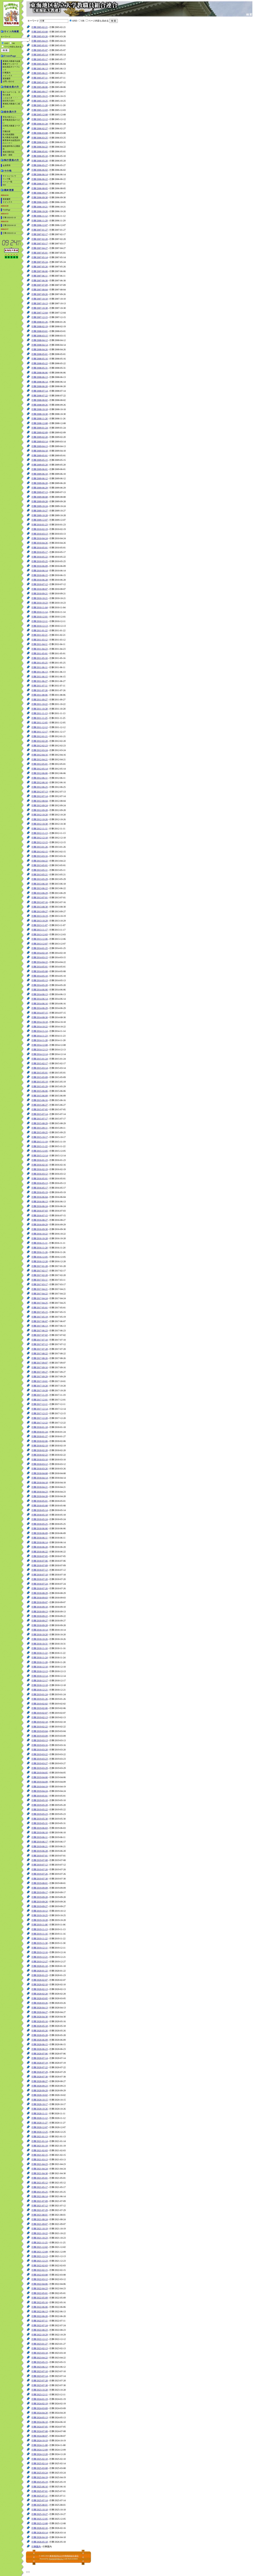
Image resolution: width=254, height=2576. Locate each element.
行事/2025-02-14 (40, 2463)
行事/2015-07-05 (40, 1109)
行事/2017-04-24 (40, 1298)
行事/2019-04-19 (40, 1786)
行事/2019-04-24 (40, 1791)
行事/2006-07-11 (40, 183)
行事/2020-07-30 (40, 2076)
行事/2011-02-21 (40, 635)
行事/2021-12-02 (40, 2247)
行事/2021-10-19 (40, 2228)
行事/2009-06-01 (40, 469)
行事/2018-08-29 (40, 1593)
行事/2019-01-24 (40, 1694)
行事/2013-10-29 (40, 920)
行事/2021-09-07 (40, 2224)
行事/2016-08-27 (40, 1220)
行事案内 (36, 2546)
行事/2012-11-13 (40, 833)
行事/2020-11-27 (40, 2122)
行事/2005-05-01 (40, 45)
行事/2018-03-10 (40, 1459)
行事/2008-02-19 (40, 326)
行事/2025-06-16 (40, 2486)
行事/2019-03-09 (40, 1736)
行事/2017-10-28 (40, 1390)
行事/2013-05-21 (40, 874)
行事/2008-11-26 (40, 418)
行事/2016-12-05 (40, 1257)
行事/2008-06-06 (40, 372)
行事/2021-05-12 (40, 2182)
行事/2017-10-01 (40, 1381)
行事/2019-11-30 (40, 1943)
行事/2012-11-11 (39, 828)
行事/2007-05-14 (40, 257)
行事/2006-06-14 (40, 174)
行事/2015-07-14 (40, 1114)
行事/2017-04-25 (40, 1303)
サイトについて (9, 176)
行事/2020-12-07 (40, 2127)
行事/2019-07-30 (40, 1878)
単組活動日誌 (8, 152)
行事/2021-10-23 (40, 2238)
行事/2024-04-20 (40, 2413)
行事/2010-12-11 (40, 621)
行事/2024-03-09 (40, 2408)
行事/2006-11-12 (40, 216)
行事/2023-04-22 (40, 2357)
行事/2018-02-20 (40, 1450)
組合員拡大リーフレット (11, 68)
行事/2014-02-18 (40, 953)
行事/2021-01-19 (40, 2145)
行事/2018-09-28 (40, 1625)
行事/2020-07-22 (40, 2067)
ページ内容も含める (98, 20)
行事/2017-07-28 (40, 1349)
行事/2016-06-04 (40, 1197)
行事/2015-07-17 (40, 1118)
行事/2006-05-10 (40, 156)
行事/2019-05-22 (40, 1809)
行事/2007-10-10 (40, 299)
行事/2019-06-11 (40, 1837)
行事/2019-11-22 (40, 1938)
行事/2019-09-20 (40, 1897)
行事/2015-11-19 (40, 1141)
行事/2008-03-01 (40, 331)
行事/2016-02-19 (40, 1169)
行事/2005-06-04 (40, 64)
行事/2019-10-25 (40, 1915)
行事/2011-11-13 (39, 713)
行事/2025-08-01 (40, 2505)
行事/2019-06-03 (40, 1828)
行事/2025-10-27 (40, 2514)
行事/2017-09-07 (40, 1362)
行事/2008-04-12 (40, 340)
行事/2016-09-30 (40, 1229)
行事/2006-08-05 (40, 188)
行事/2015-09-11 (40, 1128)
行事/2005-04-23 (40, 41)
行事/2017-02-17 (40, 1270)
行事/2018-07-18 (40, 1574)
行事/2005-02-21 (40, 27)
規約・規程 (7, 155)
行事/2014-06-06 (40, 989)
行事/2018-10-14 (40, 1630)
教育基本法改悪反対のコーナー (11, 141)
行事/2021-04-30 (40, 2173)
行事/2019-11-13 (40, 1929)
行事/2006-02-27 (40, 128)
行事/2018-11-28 (40, 1662)
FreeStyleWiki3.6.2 (56, 2559)
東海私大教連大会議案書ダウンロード (11, 62)
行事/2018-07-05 (40, 1556)
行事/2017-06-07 (40, 1321)
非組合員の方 (11, 87)
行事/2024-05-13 (40, 2417)
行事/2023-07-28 (40, 2380)
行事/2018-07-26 (40, 1588)
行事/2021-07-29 (40, 2210)
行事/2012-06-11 (40, 778)
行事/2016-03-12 (40, 1174)
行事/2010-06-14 (40, 570)
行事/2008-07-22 (40, 395)
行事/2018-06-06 (40, 1528)
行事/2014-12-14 (40, 1054)
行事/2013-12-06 (40, 939)
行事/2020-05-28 (40, 2035)
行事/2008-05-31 (40, 368)
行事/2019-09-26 (40, 1901)
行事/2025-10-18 (40, 2509)
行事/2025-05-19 (40, 2482)
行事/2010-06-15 (40, 575)
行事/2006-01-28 (40, 124)
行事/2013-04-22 (40, 861)
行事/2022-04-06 (40, 2284)
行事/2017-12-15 (40, 1413)
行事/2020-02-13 (40, 1989)
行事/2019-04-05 (40, 1772)
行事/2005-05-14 (40, 54)
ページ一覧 (7, 182)
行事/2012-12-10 (40, 837)
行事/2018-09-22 (40, 1616)
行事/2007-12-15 (40, 317)
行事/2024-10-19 (40, 2440)
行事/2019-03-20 (40, 1749)
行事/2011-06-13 (40, 672)
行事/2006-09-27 (40, 193)
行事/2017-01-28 (40, 1266)
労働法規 (6, 131)
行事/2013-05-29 (40, 879)
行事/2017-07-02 (40, 1335)
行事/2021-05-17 (40, 2187)
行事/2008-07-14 (40, 391)
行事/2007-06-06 (40, 271)
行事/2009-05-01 (40, 455)
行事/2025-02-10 (40, 2459)
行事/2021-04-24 (40, 2168)
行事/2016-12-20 (40, 1261)
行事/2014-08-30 (40, 1017)
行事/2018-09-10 (40, 1607)
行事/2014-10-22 (40, 1026)
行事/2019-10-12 (40, 1911)
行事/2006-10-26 (40, 211)
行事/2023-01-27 (40, 2344)
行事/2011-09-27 (40, 699)
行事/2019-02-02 (40, 1703)
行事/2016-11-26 (40, 1252)
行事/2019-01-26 (40, 1699)
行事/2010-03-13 (40, 534)
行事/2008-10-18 (40, 409)
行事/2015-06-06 (40, 1091)
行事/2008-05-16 (40, 358)
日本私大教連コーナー (11, 127)
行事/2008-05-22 (40, 363)
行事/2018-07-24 (40, 1584)
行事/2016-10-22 (40, 1233)
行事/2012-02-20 (40, 741)
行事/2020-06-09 (40, 2040)
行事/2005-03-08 (40, 31)
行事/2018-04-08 (40, 1473)
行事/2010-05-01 (40, 547)
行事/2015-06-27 (40, 1105)
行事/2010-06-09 (40, 566)
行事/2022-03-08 (40, 2274)
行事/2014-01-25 (40, 948)
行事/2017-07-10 (40, 1340)
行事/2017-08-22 (40, 1353)
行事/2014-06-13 (40, 994)
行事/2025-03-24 (40, 2472)
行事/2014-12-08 (40, 1045)
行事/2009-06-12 (40, 478)
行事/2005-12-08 (40, 114)
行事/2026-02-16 (40, 2528)
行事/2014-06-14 (40, 999)
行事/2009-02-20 (40, 437)
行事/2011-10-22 (40, 704)
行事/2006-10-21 (40, 206)
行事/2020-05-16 (40, 2021)
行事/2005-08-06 (40, 87)
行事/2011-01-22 (40, 630)
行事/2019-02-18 (40, 1722)
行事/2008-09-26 (40, 405)
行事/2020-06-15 (40, 2044)
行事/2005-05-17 (40, 59)
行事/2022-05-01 (40, 2293)
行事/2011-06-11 (39, 667)
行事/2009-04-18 (40, 451)
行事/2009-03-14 (40, 441)
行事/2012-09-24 (40, 805)
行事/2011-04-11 (39, 644)
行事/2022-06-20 (40, 2316)
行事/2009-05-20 (40, 464)
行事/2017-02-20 (40, 1275)
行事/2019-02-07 (40, 1713)
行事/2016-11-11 (39, 1243)
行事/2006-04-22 (40, 147)
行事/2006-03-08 (40, 133)
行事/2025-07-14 (40, 2500)
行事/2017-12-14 (40, 1409)
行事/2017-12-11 (40, 1404)
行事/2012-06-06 (40, 773)
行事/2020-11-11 (39, 2113)
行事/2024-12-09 (40, 2449)
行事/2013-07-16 (40, 902)
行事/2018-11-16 (40, 1648)
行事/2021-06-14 (40, 2196)
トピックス (7, 76)
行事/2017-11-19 (40, 1395)
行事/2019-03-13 (40, 1740)
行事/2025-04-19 (40, 2477)
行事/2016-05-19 (40, 1192)
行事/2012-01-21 (40, 736)
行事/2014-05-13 (40, 980)
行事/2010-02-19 (40, 529)
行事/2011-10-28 (40, 709)
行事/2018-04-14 (40, 1478)
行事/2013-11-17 (40, 929)
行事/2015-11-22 (40, 1146)
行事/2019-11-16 (40, 1934)
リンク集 (6, 179)
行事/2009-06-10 (40, 474)
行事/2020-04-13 (40, 2007)
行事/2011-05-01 (40, 653)
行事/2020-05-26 (40, 2030)
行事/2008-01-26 (40, 322)
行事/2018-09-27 (40, 1620)
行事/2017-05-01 (40, 1307)
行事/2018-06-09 (40, 1533)
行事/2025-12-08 (40, 2523)
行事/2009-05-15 (40, 460)
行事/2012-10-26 (40, 819)
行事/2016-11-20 (40, 1247)
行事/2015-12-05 (40, 1151)
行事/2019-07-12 (40, 1864)
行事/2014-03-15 (40, 957)
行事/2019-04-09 (40, 1782)
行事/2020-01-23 (40, 1975)
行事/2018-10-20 (40, 1634)
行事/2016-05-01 (40, 1178)
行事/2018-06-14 (40, 1542)
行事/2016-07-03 (40, 1210)
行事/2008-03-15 (40, 335)
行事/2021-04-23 (40, 2164)
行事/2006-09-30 (40, 197)
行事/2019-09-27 (40, 1906)
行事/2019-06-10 (40, 1832)
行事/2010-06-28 (40, 580)
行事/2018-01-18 (40, 1427)
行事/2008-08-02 (40, 400)
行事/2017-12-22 (40, 1422)
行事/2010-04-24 (40, 538)
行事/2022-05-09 (40, 2297)
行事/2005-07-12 (40, 82)
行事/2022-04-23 (40, 2288)
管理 (28, 2572)
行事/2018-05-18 (40, 1514)
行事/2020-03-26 (40, 2003)
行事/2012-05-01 (40, 764)
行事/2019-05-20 (40, 1805)
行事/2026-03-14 (40, 2532)
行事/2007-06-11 (40, 276)
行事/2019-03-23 (40, 1759)
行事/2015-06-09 (40, 1095)
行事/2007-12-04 (40, 312)
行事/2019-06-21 (40, 1846)
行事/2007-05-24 (40, 262)
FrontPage (10, 56)
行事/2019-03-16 (40, 1745)
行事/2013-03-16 (40, 856)
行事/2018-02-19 (40, 1445)
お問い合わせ (8, 81)
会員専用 (6, 165)
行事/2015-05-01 (40, 1072)
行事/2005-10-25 (40, 101)
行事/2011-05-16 (40, 658)
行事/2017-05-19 (40, 1317)
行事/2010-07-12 (40, 584)
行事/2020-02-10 (40, 1984)
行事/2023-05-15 (40, 2362)
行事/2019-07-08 (40, 1860)
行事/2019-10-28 (40, 1920)
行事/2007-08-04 (40, 289)
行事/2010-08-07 (40, 589)
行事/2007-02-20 (40, 239)
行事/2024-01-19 (40, 2399)
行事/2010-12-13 (40, 626)
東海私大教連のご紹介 (11, 105)
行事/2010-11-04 (40, 607)
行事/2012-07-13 (40, 791)
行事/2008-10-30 (40, 414)
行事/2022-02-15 (40, 2270)
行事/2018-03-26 (40, 1468)
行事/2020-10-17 (40, 2104)
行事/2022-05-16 (40, 2302)
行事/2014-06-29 (40, 1008)
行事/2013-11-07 (40, 925)
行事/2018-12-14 (40, 1676)
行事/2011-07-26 (40, 690)
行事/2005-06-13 (40, 68)
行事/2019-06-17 (40, 1841)
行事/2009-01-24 (40, 428)
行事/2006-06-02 (40, 170)
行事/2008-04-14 (40, 345)
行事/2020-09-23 (40, 2086)
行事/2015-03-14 (40, 1068)
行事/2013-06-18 (40, 884)
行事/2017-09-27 (40, 1372)
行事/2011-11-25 (39, 718)
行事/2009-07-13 (40, 492)
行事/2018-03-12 (40, 1464)
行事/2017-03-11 (40, 1280)
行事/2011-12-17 (40, 732)
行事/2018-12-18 (40, 1685)
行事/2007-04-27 (40, 248)
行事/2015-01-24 (40, 1058)
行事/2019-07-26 (40, 1874)
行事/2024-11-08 (40, 2445)
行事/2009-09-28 (40, 501)
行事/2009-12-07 (40, 520)
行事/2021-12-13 (40, 2256)
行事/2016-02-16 (40, 1165)
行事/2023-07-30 (40, 2385)
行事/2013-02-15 (40, 851)
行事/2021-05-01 (40, 2178)
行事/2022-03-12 (40, 2279)
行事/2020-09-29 (40, 2090)
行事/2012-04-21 (40, 759)
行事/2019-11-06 (40, 1924)
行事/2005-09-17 (40, 91)
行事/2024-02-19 (40, 2403)
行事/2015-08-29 (40, 1123)
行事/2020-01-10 (40, 1966)
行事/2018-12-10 (40, 1666)
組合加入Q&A (9, 101)
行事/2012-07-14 (40, 796)
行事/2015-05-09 (40, 1077)
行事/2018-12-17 (40, 1680)
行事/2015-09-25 (40, 1132)
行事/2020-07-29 (40, 2072)
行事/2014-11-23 (40, 1036)
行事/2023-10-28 (40, 2390)
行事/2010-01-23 (40, 524)
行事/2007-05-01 (40, 253)
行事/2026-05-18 (40, 2542)
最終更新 (9, 190)
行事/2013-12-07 (40, 943)
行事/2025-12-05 (40, 2519)
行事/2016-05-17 (40, 1188)
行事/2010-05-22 (40, 557)
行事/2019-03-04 (40, 1731)
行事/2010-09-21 (40, 593)
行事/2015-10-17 (40, 1137)
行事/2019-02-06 (40, 1708)
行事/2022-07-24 (40, 2325)
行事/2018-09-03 (40, 1597)
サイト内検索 (11, 31)
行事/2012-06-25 (40, 787)
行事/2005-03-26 (40, 36)
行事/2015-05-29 (40, 1086)
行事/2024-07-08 (40, 2431)
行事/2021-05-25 (40, 2192)
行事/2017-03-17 (40, 1284)
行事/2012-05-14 (40, 768)
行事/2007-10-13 (40, 303)
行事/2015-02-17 (40, 1063)
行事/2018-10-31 (40, 1643)
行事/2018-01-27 (40, 1436)
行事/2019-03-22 (40, 1754)
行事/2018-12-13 (40, 1671)
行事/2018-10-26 (40, 1639)
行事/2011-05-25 (40, 662)
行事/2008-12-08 (40, 423)
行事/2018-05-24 (40, 1519)
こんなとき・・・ (10, 98)
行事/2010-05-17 (40, 552)
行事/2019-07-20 (40, 1869)
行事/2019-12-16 (40, 1952)
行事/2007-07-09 (40, 285)
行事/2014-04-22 (40, 962)
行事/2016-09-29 (40, 1224)
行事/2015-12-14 (40, 1155)
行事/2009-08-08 (40, 497)
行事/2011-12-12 (40, 727)
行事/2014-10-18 (40, 1022)
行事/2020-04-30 (40, 2016)
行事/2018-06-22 (40, 1551)
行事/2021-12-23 (40, 2261)
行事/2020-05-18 (40, 2026)
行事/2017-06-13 (40, 1326)
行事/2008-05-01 (40, 354)
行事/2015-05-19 (40, 1081)
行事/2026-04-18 (40, 2537)
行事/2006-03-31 (40, 142)
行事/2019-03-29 (40, 1768)
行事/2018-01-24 (40, 1432)
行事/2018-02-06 (40, 1441)
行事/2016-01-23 (40, 1160)
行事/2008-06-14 (40, 382)
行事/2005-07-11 (40, 78)
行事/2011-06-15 (40, 676)
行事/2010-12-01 (40, 616)
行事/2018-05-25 (40, 1524)
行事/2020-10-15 (40, 2099)
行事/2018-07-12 (40, 1570)
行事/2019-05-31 (40, 1823)
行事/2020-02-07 (40, 1980)
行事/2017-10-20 (40, 1385)
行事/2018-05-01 (40, 1501)
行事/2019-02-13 (40, 1717)
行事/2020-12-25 (40, 2132)
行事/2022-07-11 (40, 2320)
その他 (8, 170)
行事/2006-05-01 (40, 151)
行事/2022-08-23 (40, 2330)
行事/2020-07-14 (40, 2058)
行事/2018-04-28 (40, 1496)
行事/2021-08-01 (40, 2215)
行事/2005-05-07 (40, 50)
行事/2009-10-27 (40, 510)
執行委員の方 (11, 160)
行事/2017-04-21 (40, 1289)
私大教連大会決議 (10, 137)
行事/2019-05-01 (40, 1795)
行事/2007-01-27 (40, 230)
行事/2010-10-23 (40, 603)
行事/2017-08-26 (40, 1358)
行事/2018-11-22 (40, 1653)
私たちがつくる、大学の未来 (11, 93)
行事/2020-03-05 (40, 1998)
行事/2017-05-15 (40, 1312)
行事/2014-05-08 (40, 971)
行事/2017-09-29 (40, 1376)
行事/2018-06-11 (40, 1537)
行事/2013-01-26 (40, 847)
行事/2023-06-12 (40, 2367)
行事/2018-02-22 (40, 1455)
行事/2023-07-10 (40, 2371)
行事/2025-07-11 (40, 2496)
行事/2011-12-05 (40, 722)
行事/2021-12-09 (40, 2251)
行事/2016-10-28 (40, 1238)
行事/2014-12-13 (40, 1049)
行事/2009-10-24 (40, 506)
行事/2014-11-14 (40, 1031)
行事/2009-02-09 (40, 432)
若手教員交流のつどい (11, 121)
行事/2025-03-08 (40, 2468)
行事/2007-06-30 (40, 280)
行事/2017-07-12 (40, 1344)
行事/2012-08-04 (40, 801)
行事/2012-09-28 (40, 810)
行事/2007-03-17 (40, 243)
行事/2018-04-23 (40, 1491)
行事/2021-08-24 (40, 2219)
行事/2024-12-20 (40, 2454)
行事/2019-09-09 (40, 1888)
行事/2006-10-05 (40, 202)
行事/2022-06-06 (40, 2307)
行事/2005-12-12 (40, 119)
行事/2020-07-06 (40, 2053)
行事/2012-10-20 (40, 814)
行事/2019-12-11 (40, 1947)
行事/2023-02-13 (40, 2348)
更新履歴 (6, 78)
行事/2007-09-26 (40, 294)
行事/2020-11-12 (40, 2118)
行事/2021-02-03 (40, 2150)
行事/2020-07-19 (40, 2063)
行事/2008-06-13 (40, 377)
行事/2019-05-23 (40, 1814)
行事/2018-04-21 (40, 1487)
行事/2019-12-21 (40, 1957)
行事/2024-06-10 (40, 2422)
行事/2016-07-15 (40, 1215)
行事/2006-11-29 (40, 220)
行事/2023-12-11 (40, 2394)
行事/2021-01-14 (40, 2141)
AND (74, 20)
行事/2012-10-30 (40, 824)
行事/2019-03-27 (40, 1763)
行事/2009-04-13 (40, 446)
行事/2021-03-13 (40, 2159)
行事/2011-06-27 (40, 681)
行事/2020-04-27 (40, 2012)
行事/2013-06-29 (40, 893)
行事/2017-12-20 (40, 1418)
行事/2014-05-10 (40, 976)
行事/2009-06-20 (40, 483)
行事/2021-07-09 (40, 2201)
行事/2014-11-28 (40, 1040)
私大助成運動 (8, 134)
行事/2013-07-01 (40, 897)
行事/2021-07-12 (40, 2205)
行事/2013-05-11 (40, 870)
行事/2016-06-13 (40, 1201)
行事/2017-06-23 (40, 1330)
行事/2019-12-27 (40, 1961)
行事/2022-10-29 (40, 2334)
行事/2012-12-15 (40, 842)
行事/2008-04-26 (40, 349)
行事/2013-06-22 (40, 888)
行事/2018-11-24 (40, 1657)
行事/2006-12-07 (40, 225)
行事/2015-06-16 (40, 1100)
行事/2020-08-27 (40, 2081)
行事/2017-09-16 (40, 1367)
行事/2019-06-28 (40, 1851)
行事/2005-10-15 (40, 96)
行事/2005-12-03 (40, 110)
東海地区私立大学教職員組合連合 (64, 2556)
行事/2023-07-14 (40, 2376)
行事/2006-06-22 (40, 179)
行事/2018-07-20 (40, 1579)
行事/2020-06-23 (40, 2049)
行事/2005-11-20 (40, 105)
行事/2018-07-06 (40, 1561)
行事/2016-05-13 (40, 1183)
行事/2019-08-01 (40, 1883)
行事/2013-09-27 (40, 911)
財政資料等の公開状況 (11, 147)
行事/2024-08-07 (40, 2436)
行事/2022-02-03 (40, 2265)
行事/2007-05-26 (40, 266)
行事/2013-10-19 (40, 916)
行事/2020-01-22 (40, 1970)
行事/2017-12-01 (40, 1399)
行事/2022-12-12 (40, 2339)
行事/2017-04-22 (40, 1293)
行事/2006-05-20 (40, 160)
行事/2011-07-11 (39, 685)
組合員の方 (10, 112)
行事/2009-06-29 (40, 487)
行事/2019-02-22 (40, 1726)
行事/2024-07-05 (40, 2426)
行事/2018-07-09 (40, 1565)
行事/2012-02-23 (40, 745)
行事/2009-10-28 (40, 515)
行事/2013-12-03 (40, 934)
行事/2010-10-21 (40, 598)
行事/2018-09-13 (40, 1611)
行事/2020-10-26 (40, 2109)
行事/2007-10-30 (40, 308)
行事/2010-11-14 (40, 612)
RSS (4, 185)
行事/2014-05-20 (40, 985)
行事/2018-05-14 (40, 1510)
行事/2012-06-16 (40, 782)
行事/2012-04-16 (40, 755)
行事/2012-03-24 (40, 750)
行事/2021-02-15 (40, 2155)
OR (82, 20)
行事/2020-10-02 (40, 2095)
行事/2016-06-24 (40, 1206)
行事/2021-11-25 (40, 2242)
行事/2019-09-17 (40, 1892)
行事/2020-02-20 (40, 1993)
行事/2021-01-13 (40, 2136)
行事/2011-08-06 (40, 695)
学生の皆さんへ (9, 117)
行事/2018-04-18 (40, 1482)
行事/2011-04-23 (40, 649)
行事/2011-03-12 (40, 639)
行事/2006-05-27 (40, 165)
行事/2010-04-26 (40, 543)
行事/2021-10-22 (40, 2233)
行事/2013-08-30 (40, 907)
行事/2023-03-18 (40, 2353)
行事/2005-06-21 (40, 73)
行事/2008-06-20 (40, 386)
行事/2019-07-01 (40, 1855)
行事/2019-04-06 (40, 1777)
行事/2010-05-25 (40, 561)
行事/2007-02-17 (40, 234)
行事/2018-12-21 (40, 1689)
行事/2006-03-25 (40, 137)
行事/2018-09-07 (40, 1602)
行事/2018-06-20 (40, 1547)
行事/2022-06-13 (40, 2311)
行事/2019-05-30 (40, 1818)
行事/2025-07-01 (40, 2491)
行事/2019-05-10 (40, 1800)
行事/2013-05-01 (40, 865)
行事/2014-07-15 (40, 1013)
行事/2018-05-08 (40, 1505)
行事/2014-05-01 (40, 966)
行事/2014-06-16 (40, 1003)
